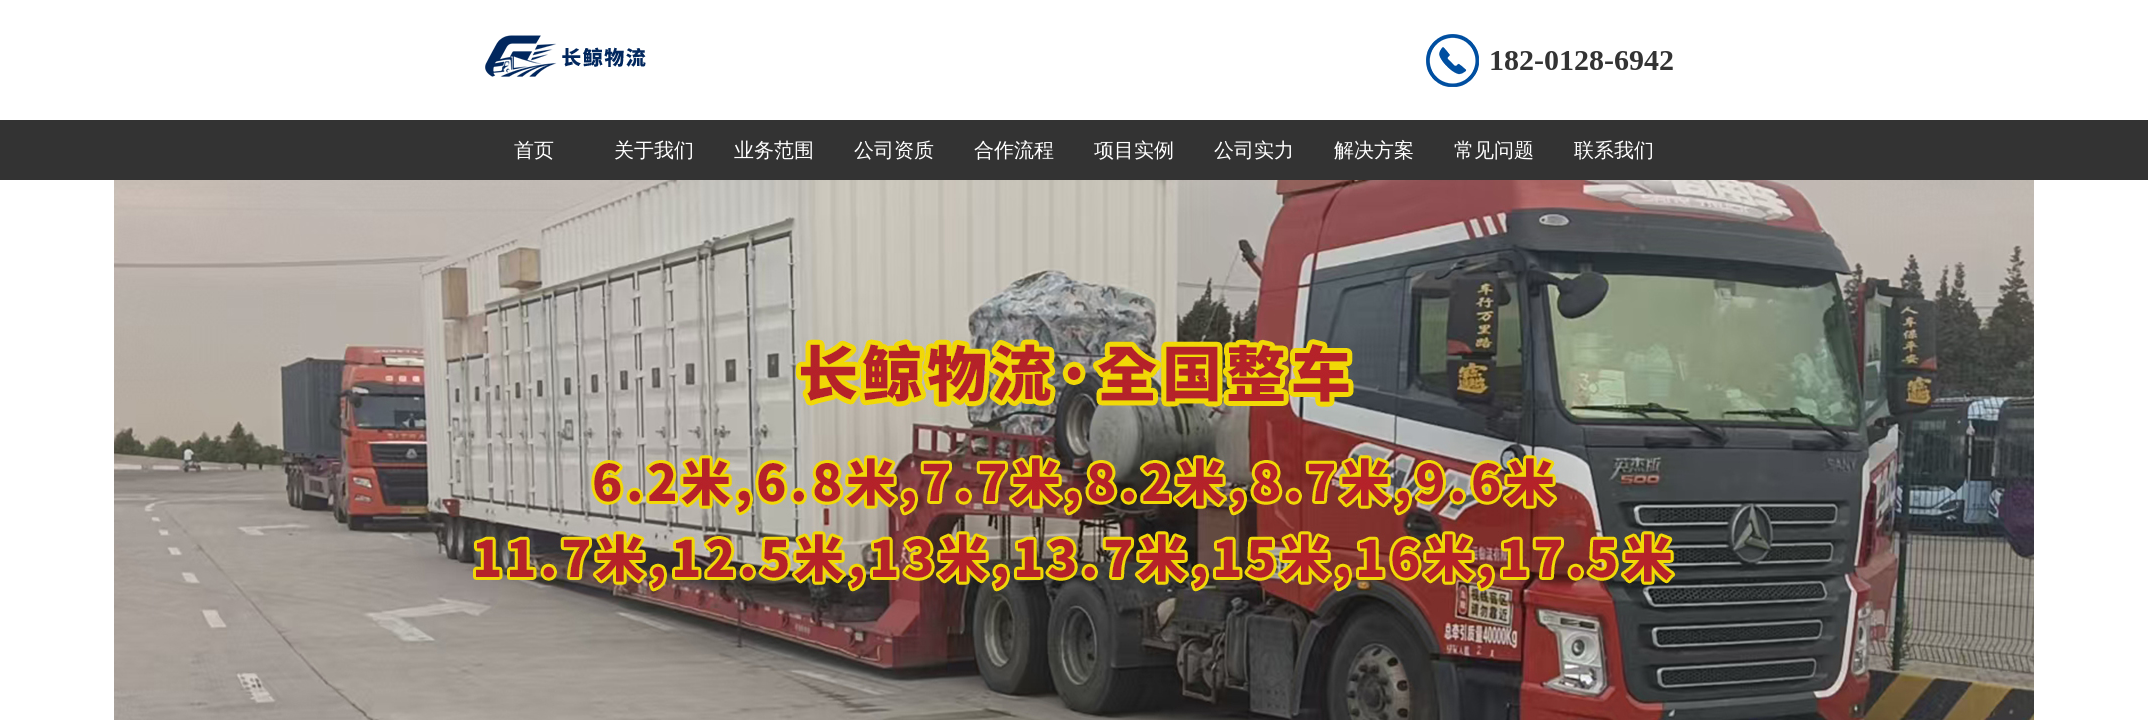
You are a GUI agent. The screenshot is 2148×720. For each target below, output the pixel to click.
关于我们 (654, 150)
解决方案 (1374, 150)
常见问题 (1494, 150)
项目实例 (1134, 150)
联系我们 (1614, 150)
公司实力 (1254, 150)
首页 (534, 150)
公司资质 (894, 150)
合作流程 (1014, 150)
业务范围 (774, 150)
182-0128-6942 (1581, 59)
